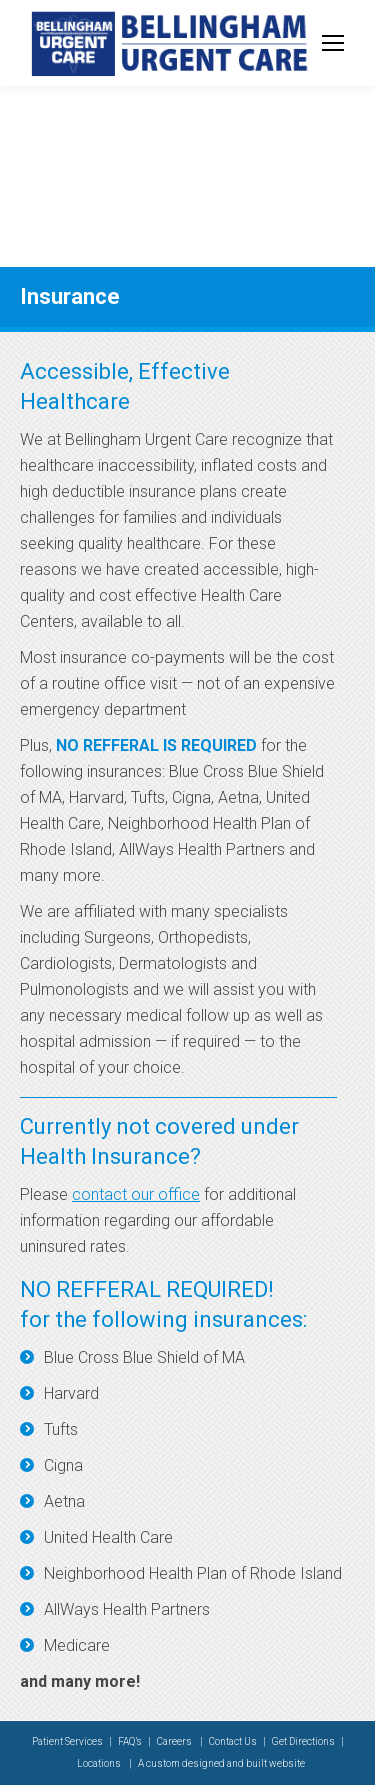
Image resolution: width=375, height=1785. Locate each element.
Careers (175, 1741)
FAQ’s (130, 1741)
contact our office (136, 1194)
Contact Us (233, 1741)
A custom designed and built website (221, 1763)
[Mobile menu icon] (333, 43)
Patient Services (67, 1741)
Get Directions (303, 1741)
